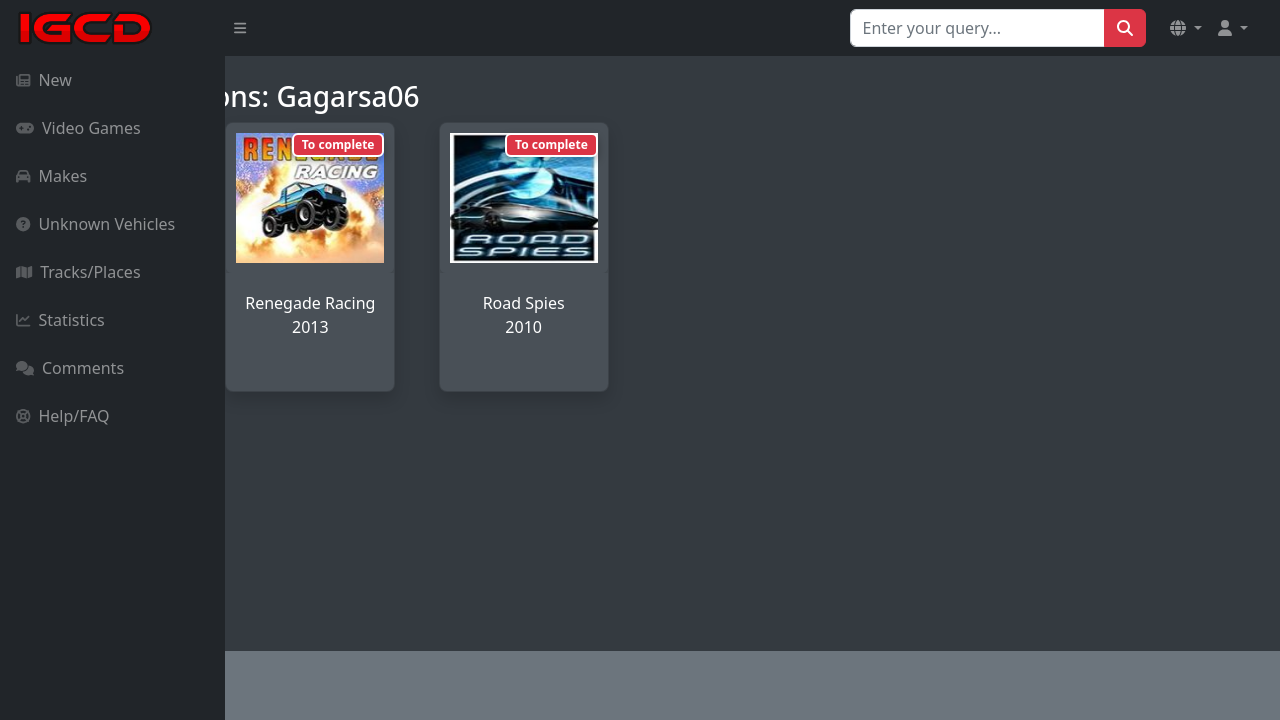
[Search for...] (977, 28)
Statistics (60, 320)
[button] (1186, 28)
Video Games (78, 128)
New (44, 80)
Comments (70, 368)
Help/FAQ (63, 416)
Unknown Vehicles (95, 224)
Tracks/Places (78, 272)
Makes (51, 176)
